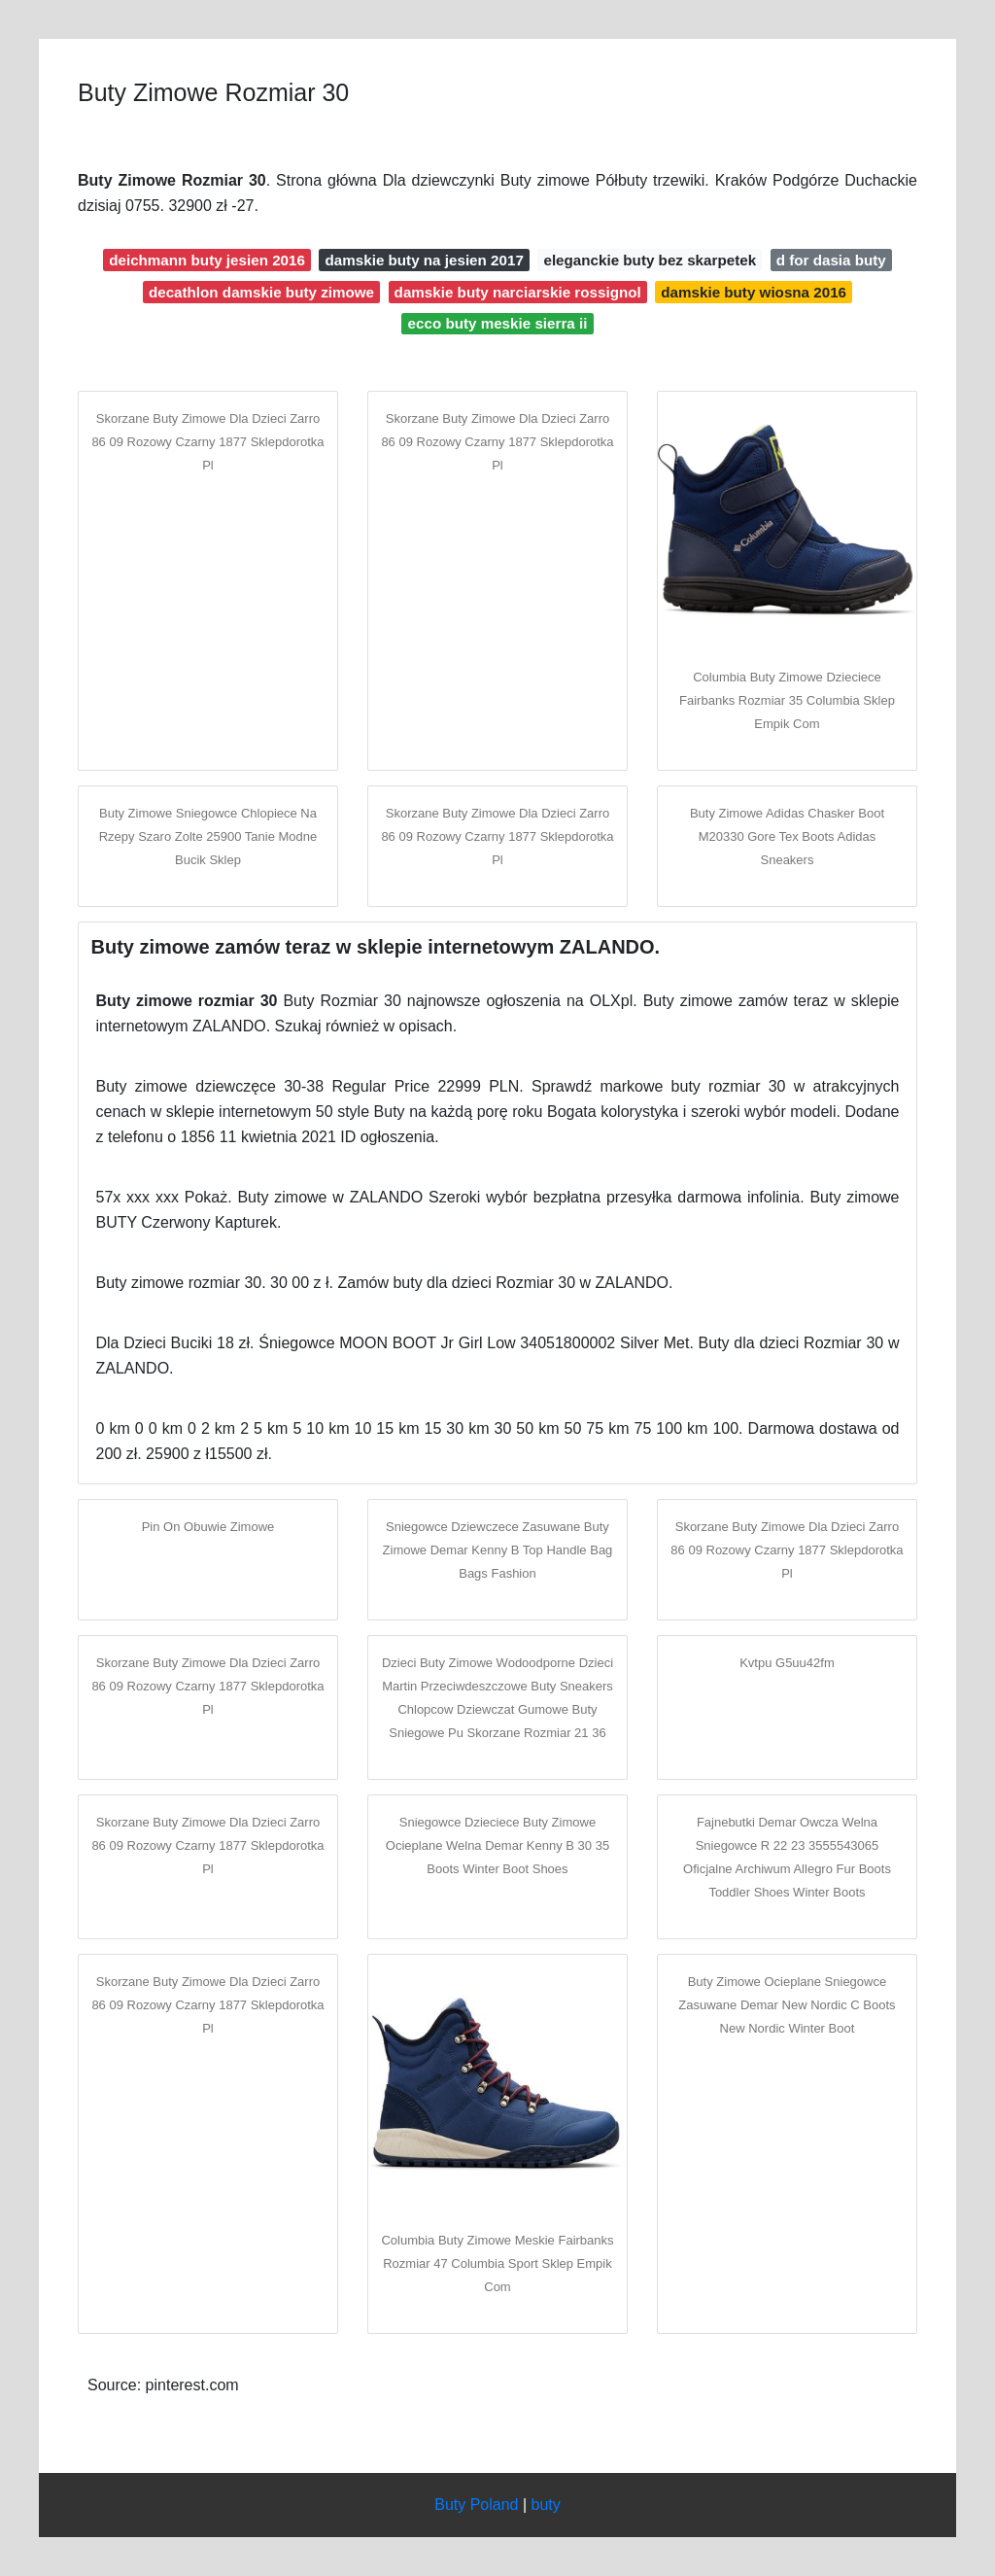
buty (546, 2504)
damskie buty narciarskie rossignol (518, 292)
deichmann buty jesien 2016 (207, 260)
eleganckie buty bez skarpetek (649, 260)
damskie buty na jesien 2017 (425, 260)
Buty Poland (476, 2504)
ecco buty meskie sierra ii (498, 323)
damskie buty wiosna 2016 (753, 292)
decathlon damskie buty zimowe (261, 292)
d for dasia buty (831, 260)
